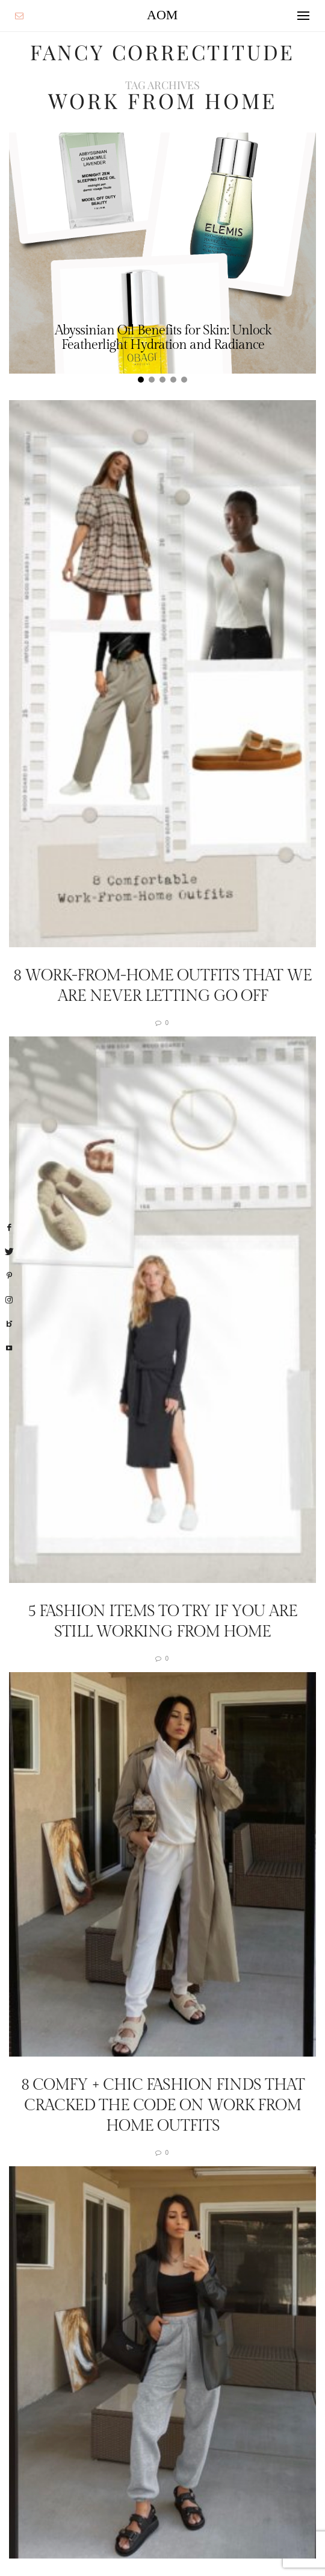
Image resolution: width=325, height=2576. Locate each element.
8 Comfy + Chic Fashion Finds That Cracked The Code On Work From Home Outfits (163, 2104)
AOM (162, 14)
